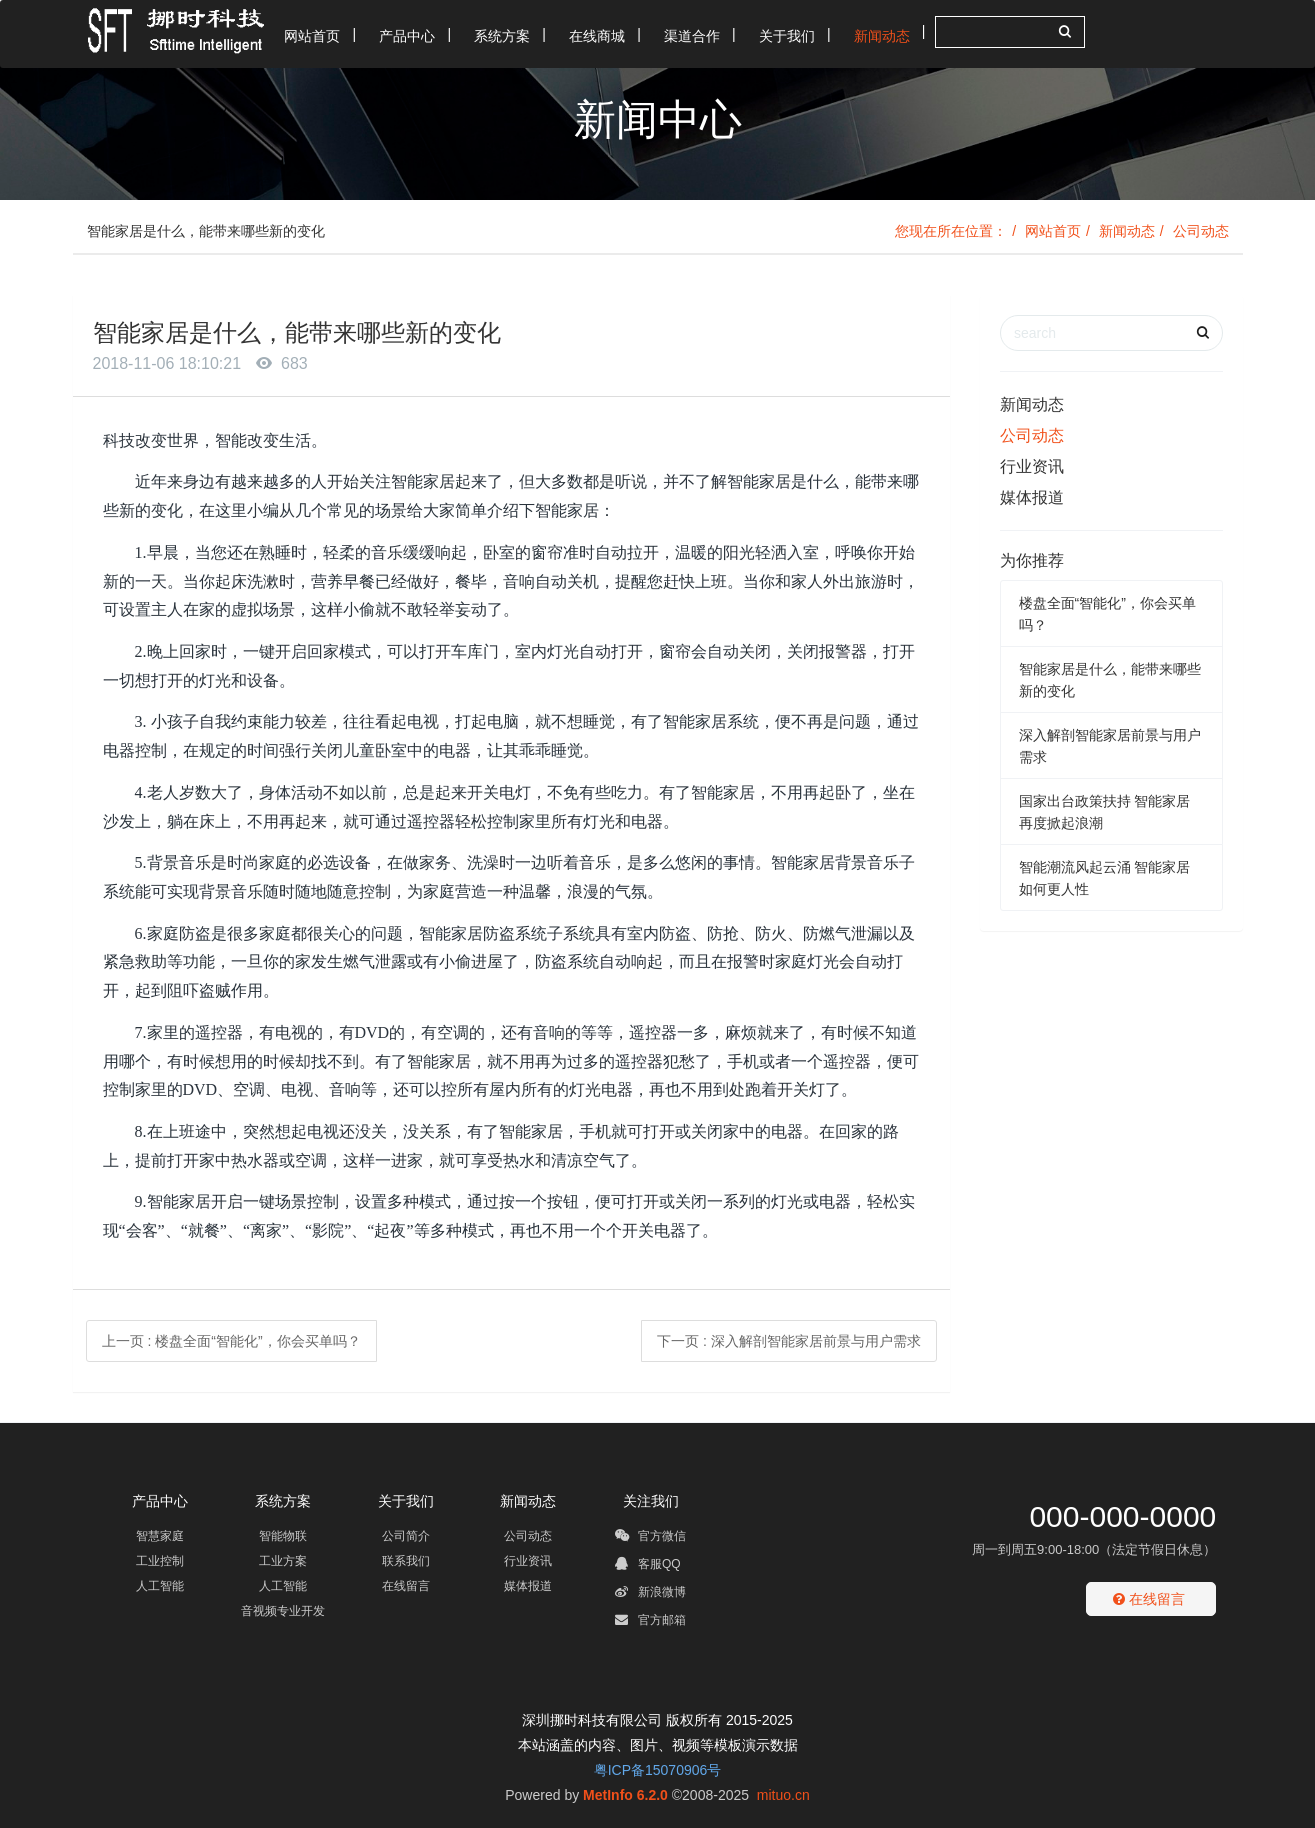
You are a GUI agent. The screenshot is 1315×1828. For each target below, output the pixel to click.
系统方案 (283, 1501)
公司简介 (406, 1536)
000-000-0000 (1122, 1516)
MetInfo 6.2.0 (625, 1795)
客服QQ (648, 1567)
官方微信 (650, 1539)
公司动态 (1201, 231)
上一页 (231, 1341)
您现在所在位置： (951, 231)
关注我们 (651, 1501)
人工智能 (160, 1586)
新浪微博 (650, 1595)
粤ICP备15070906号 (658, 1770)
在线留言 (406, 1586)
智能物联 (283, 1536)
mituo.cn (783, 1795)
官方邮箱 (650, 1623)
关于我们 (406, 1501)
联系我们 (406, 1561)
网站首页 (1053, 231)
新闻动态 (1127, 231)
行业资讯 (1032, 466)
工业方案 (283, 1561)
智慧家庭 (160, 1536)
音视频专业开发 (283, 1611)
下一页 (789, 1341)
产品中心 (160, 1501)
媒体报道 (1032, 497)
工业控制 (160, 1561)
